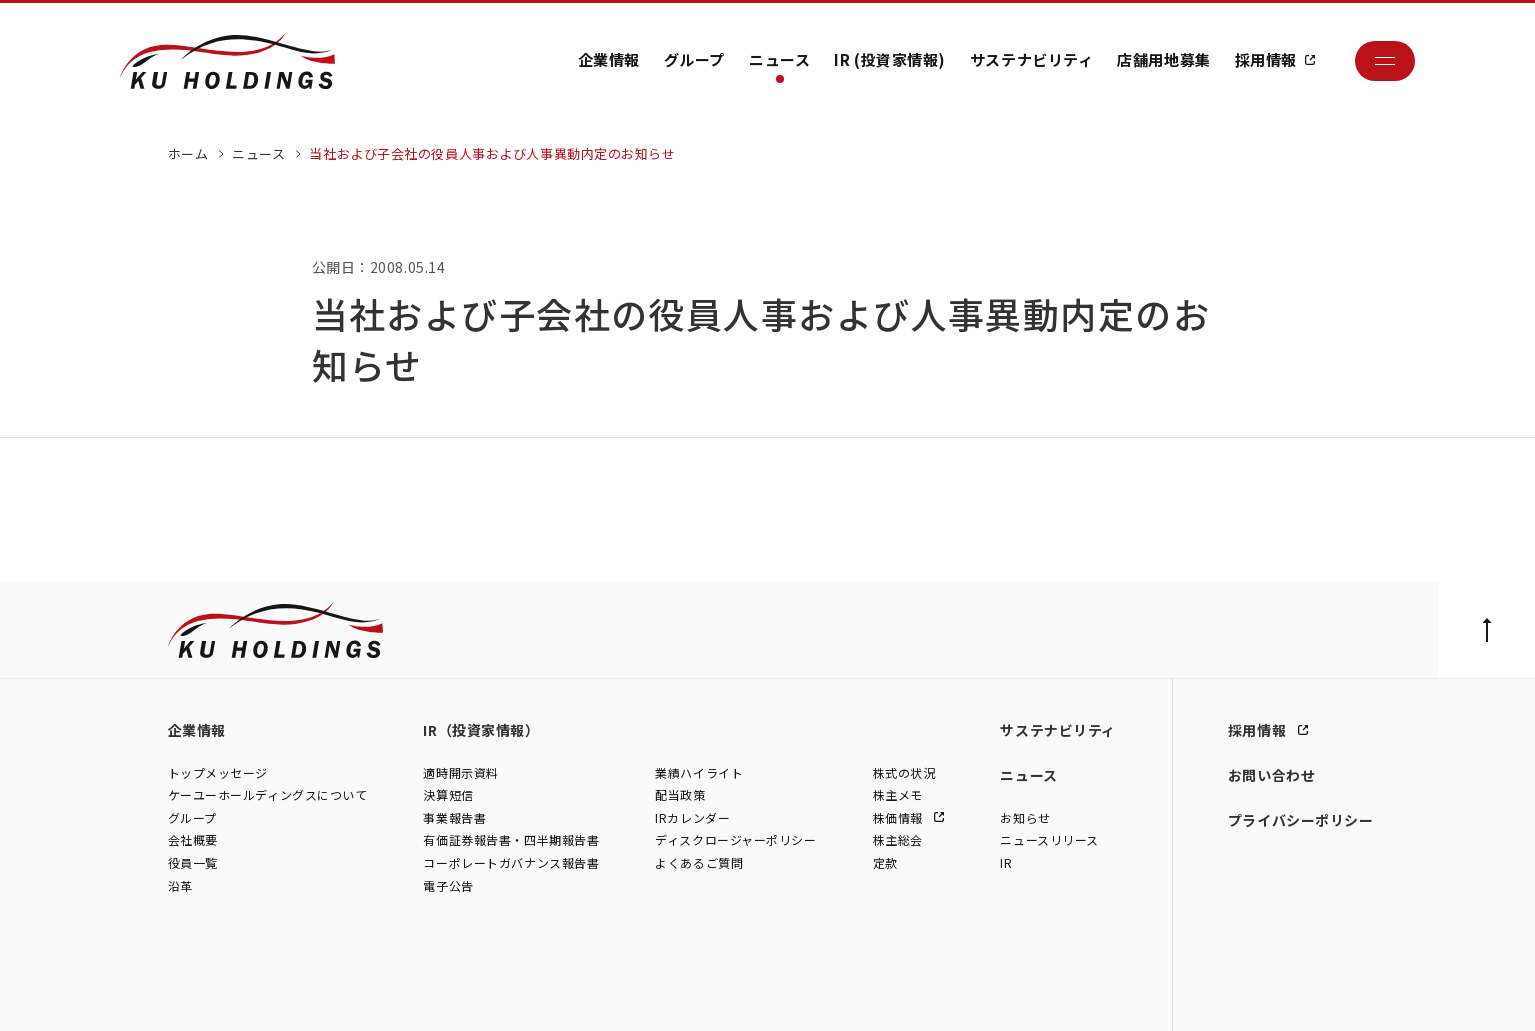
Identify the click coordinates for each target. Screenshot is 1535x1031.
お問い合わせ (1271, 775)
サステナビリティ (1031, 59)
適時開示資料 (460, 772)
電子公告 (448, 885)
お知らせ (1025, 817)
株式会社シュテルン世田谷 (347, 995)
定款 (885, 863)
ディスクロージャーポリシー (735, 840)
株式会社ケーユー (215, 995)
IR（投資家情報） (481, 730)
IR (1006, 863)
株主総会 (898, 840)
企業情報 (609, 59)
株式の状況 (904, 772)
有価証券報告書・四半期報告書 (511, 840)
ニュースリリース (1049, 840)
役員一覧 (193, 863)
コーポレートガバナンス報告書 (511, 863)
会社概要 (193, 840)
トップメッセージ (218, 772)
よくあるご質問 (699, 863)
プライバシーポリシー (1301, 820)
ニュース (779, 59)
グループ (694, 59)
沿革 (180, 885)
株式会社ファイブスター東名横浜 (686, 995)
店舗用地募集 (1163, 59)
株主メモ (898, 795)
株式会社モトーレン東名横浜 (509, 995)
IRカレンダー (692, 817)
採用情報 (1266, 59)
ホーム (188, 153)
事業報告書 (454, 817)
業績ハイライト (699, 772)
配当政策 (680, 795)
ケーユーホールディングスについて (268, 795)
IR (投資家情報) (890, 59)
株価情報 (900, 817)
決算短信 (448, 795)
